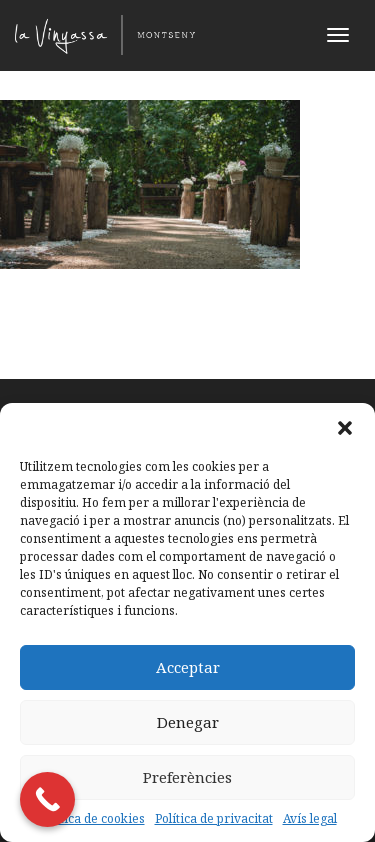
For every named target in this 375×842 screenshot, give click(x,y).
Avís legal (310, 818)
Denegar (188, 722)
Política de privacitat (214, 818)
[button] (345, 428)
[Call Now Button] (47, 799)
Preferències (187, 777)
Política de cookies (92, 818)
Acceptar (188, 667)
